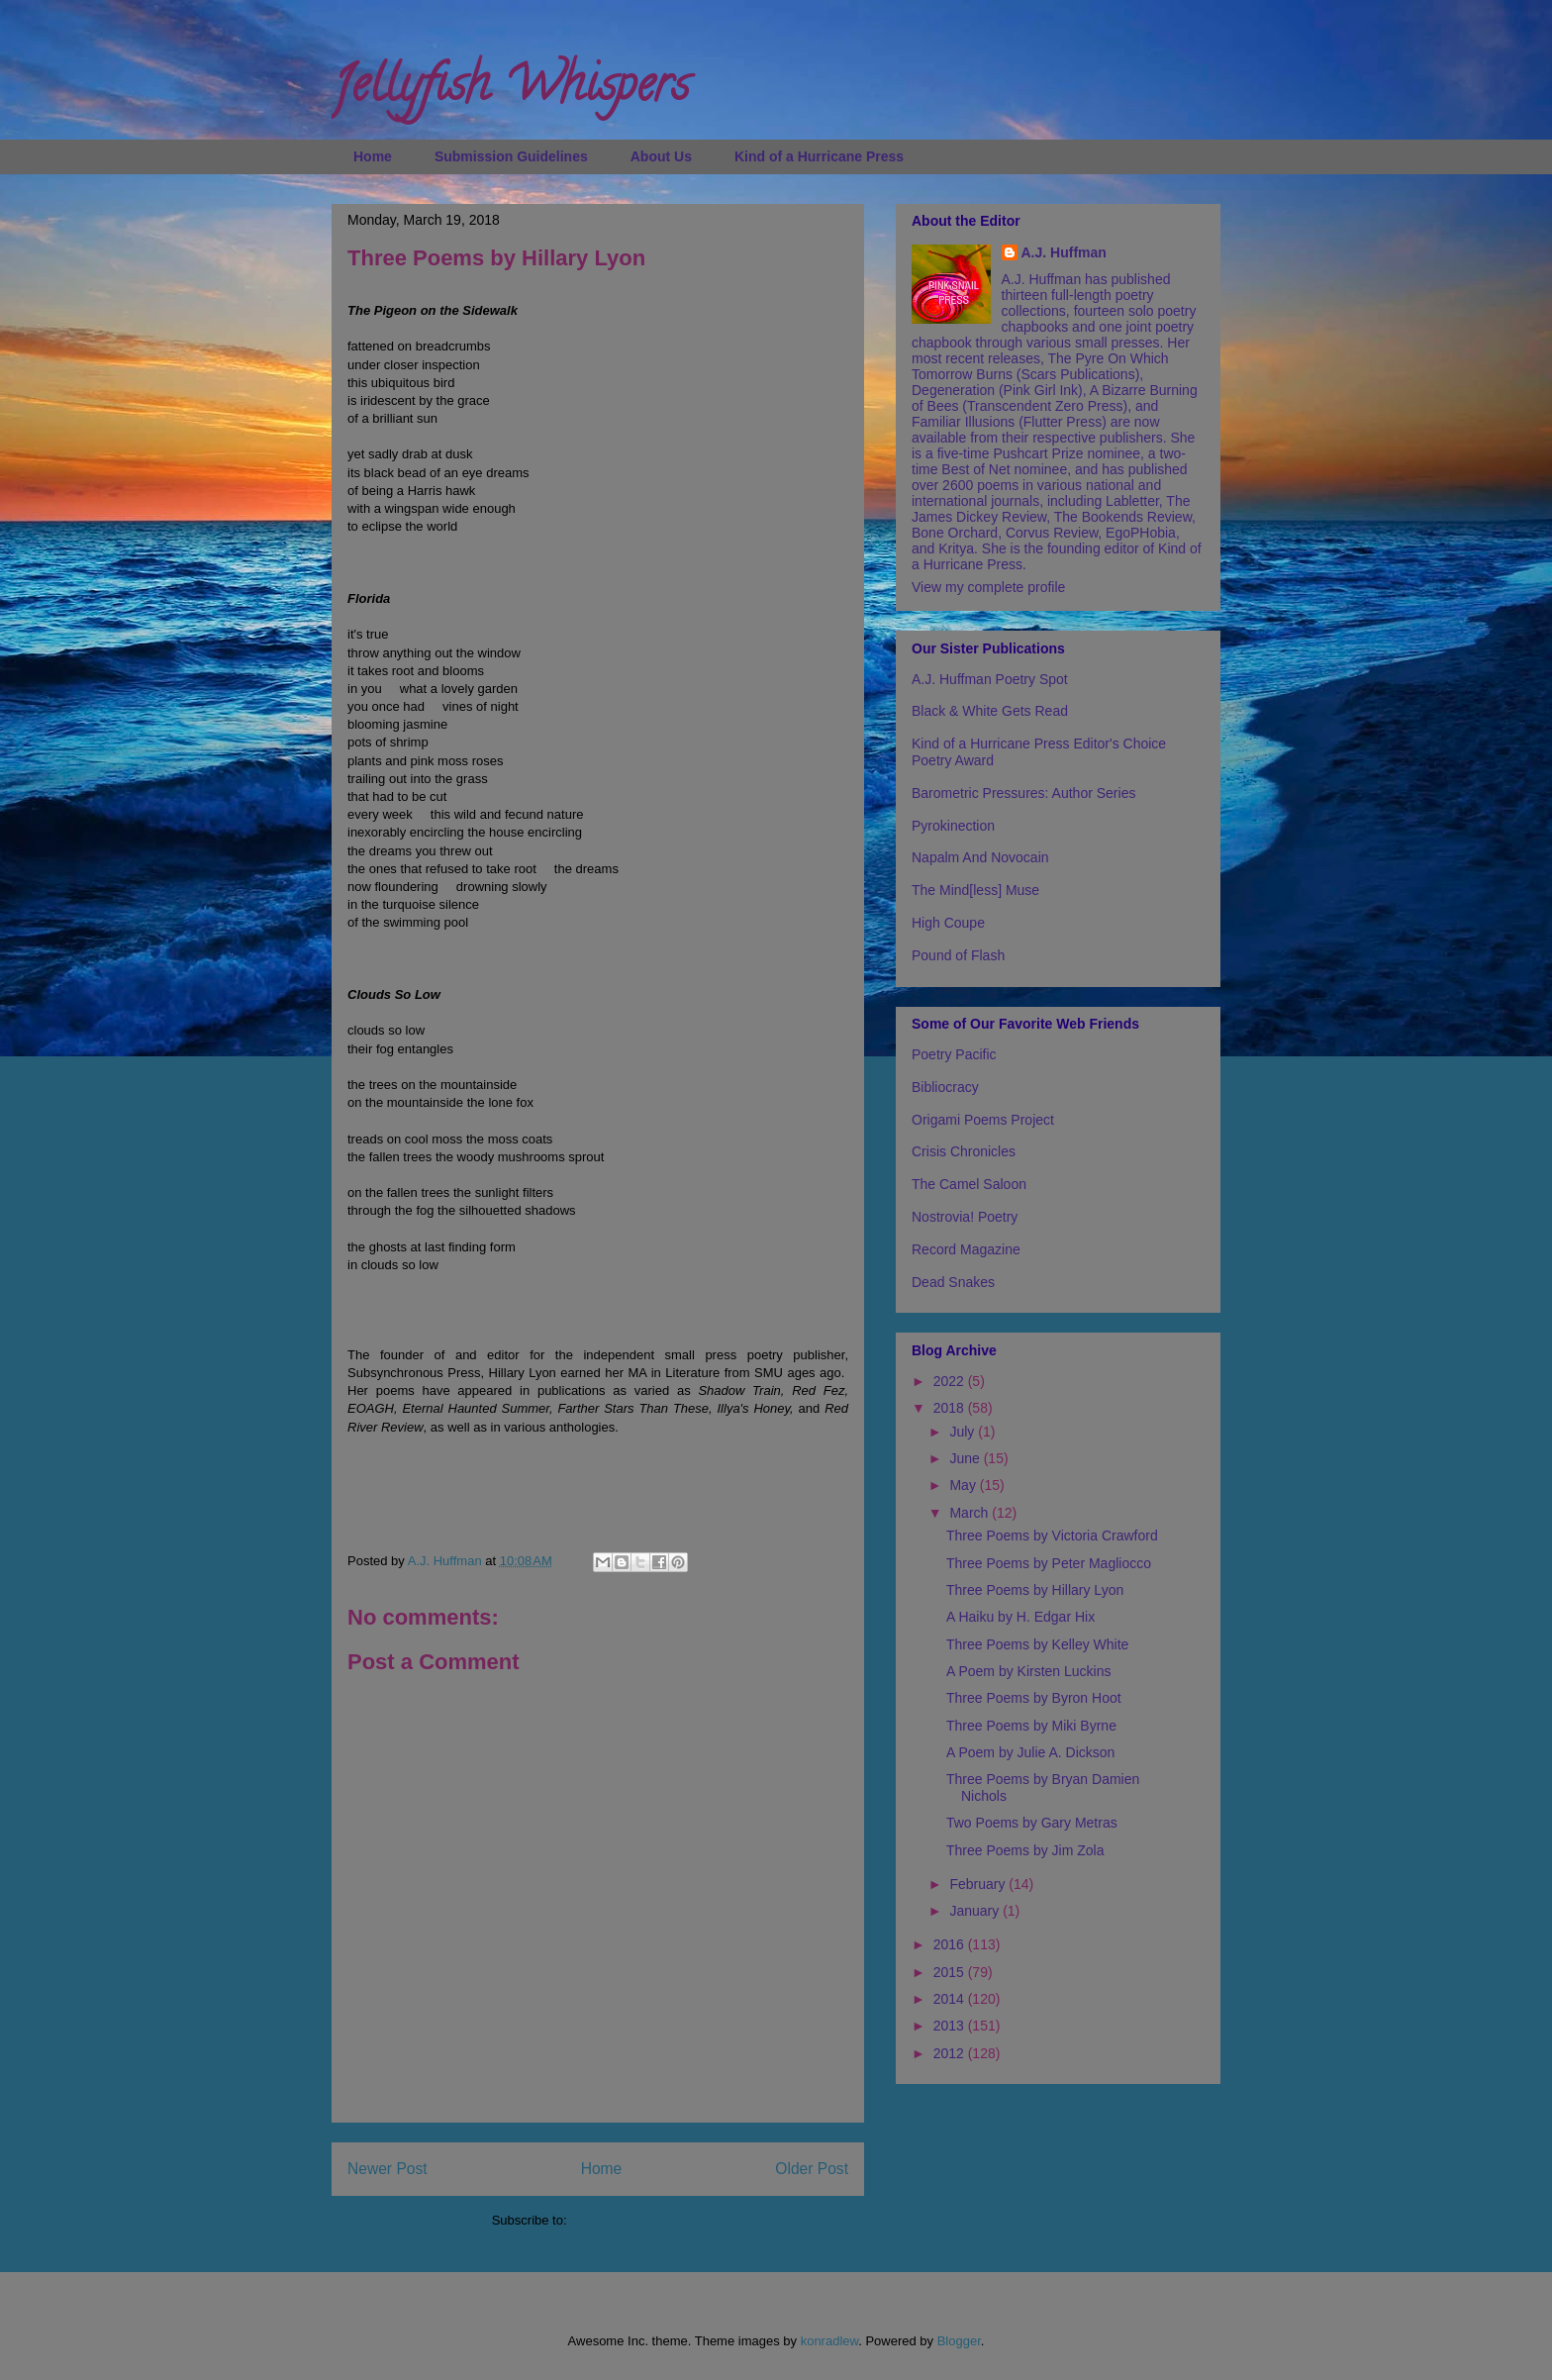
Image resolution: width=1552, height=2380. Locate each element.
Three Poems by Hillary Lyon (1034, 1590)
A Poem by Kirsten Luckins (1029, 1671)
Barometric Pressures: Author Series (1023, 793)
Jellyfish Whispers (510, 90)
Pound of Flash (958, 955)
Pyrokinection (953, 826)
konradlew (830, 2340)
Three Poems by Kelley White (1037, 1644)
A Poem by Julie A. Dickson (1030, 1752)
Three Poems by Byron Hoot (1033, 1698)
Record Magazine (966, 1249)
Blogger (959, 2340)
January (976, 1911)
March (970, 1513)
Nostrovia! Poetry (965, 1217)
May (964, 1485)
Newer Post (387, 2168)
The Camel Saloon (969, 1184)
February (979, 1884)
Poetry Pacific (954, 1054)
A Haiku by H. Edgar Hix (1020, 1617)
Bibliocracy (945, 1087)
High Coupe (948, 923)
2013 (950, 2025)
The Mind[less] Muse (975, 890)
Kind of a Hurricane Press (819, 156)
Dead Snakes (953, 1282)
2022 (950, 1381)
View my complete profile (988, 587)
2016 (950, 1944)
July (963, 1431)
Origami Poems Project (983, 1120)
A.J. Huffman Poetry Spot (990, 679)
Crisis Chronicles (964, 1151)
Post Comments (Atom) (637, 2220)
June (966, 1458)
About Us (661, 156)
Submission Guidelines (511, 156)
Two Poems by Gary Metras (1031, 1823)
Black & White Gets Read (990, 711)
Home (372, 156)
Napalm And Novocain (980, 857)
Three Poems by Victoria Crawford (1052, 1535)
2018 (950, 1408)
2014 (950, 1999)
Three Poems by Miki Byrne (1031, 1726)
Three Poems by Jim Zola (1025, 1850)
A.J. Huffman (1064, 252)
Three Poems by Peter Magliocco (1048, 1563)
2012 (950, 2053)
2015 (950, 1972)
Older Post (811, 2168)
